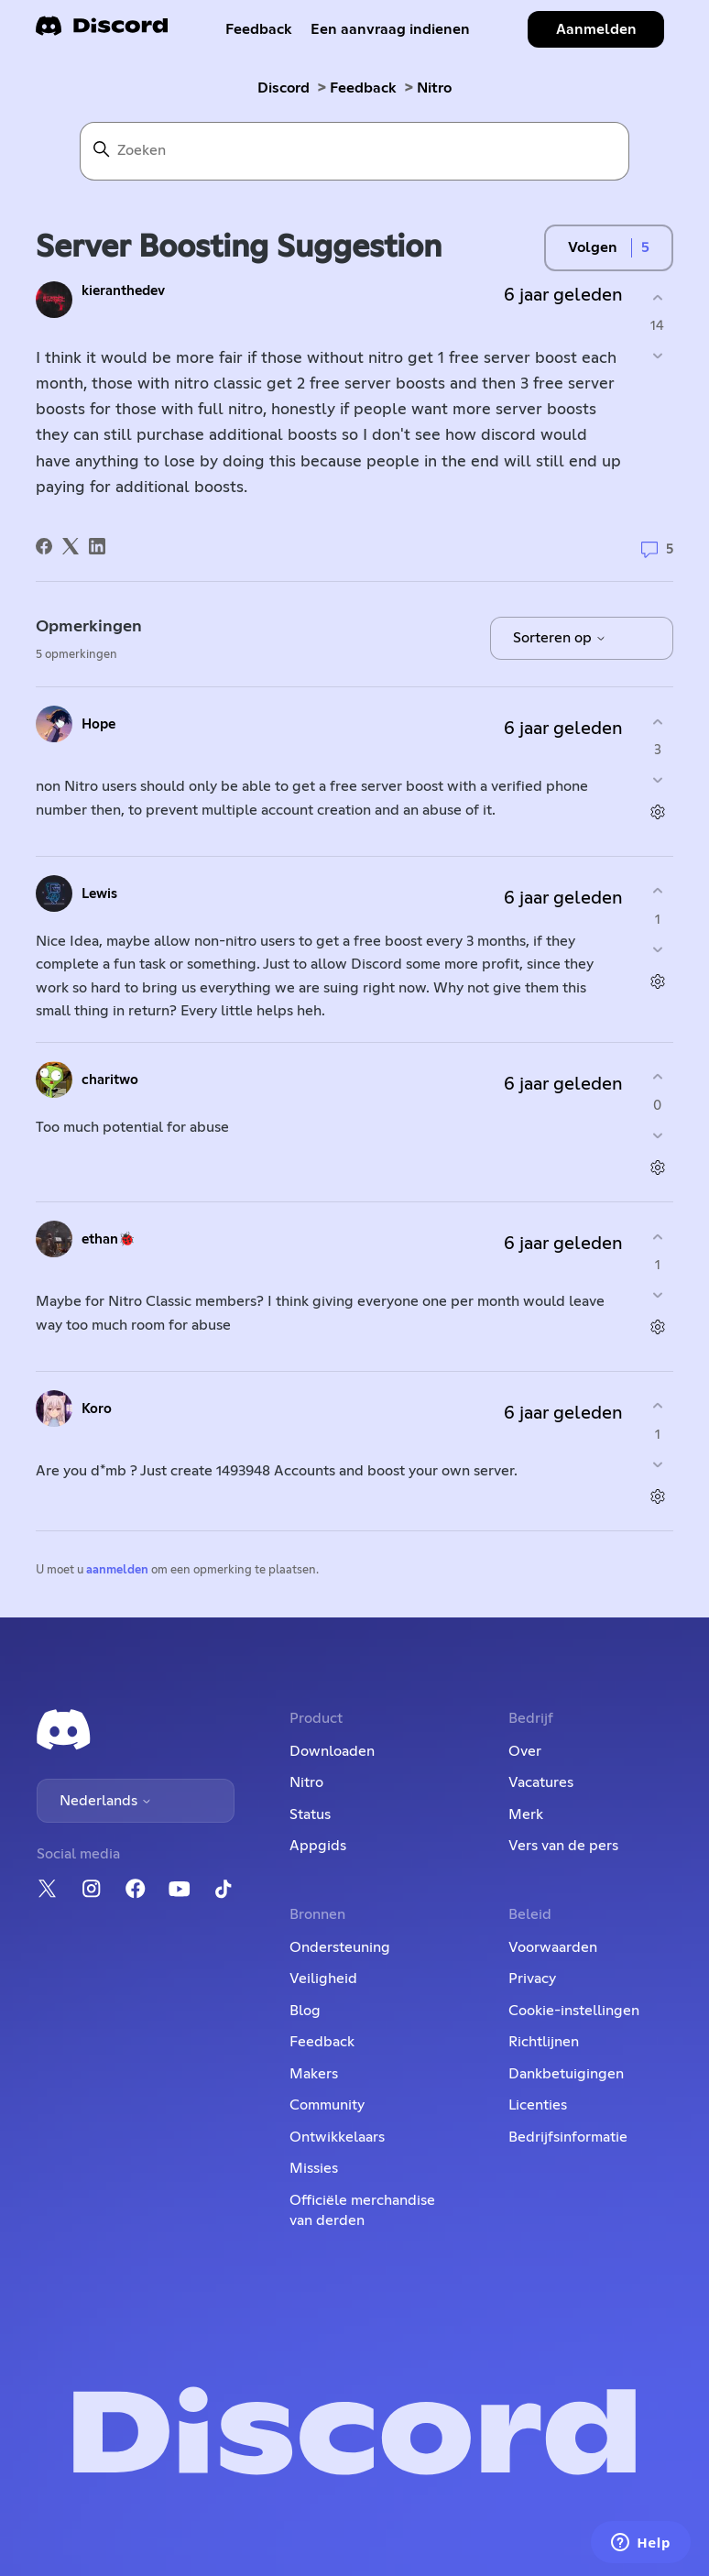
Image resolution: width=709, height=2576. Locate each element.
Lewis (99, 894)
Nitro (434, 88)
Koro (97, 1409)
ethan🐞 (109, 1239)
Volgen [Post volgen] (592, 247)
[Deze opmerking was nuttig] (657, 722)
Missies (313, 2168)
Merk (525, 1814)
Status (310, 1814)
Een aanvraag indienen (390, 29)
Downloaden (332, 1751)
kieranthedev (123, 291)
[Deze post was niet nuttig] (657, 356)
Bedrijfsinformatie (567, 2137)
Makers (313, 2073)
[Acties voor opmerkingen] (657, 812)
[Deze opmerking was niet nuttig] (657, 780)
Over (524, 1751)
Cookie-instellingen (573, 2010)
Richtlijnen (543, 2041)
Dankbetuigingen (566, 2073)
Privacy (532, 1978)
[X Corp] (70, 546)
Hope (98, 724)
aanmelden (117, 1570)
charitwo (110, 1080)
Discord (283, 88)
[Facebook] (44, 546)
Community (327, 2105)
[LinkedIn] (97, 546)
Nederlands (106, 1800)
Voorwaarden (552, 1947)
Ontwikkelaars (337, 2137)
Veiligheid (323, 1978)
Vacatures (540, 1782)
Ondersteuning (339, 1947)
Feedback (258, 29)
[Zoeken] (354, 151)
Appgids (317, 1845)
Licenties (537, 2105)
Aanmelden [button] (596, 29)
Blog (305, 2010)
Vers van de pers (563, 1845)
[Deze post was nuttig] (657, 297)
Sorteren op (559, 637)
